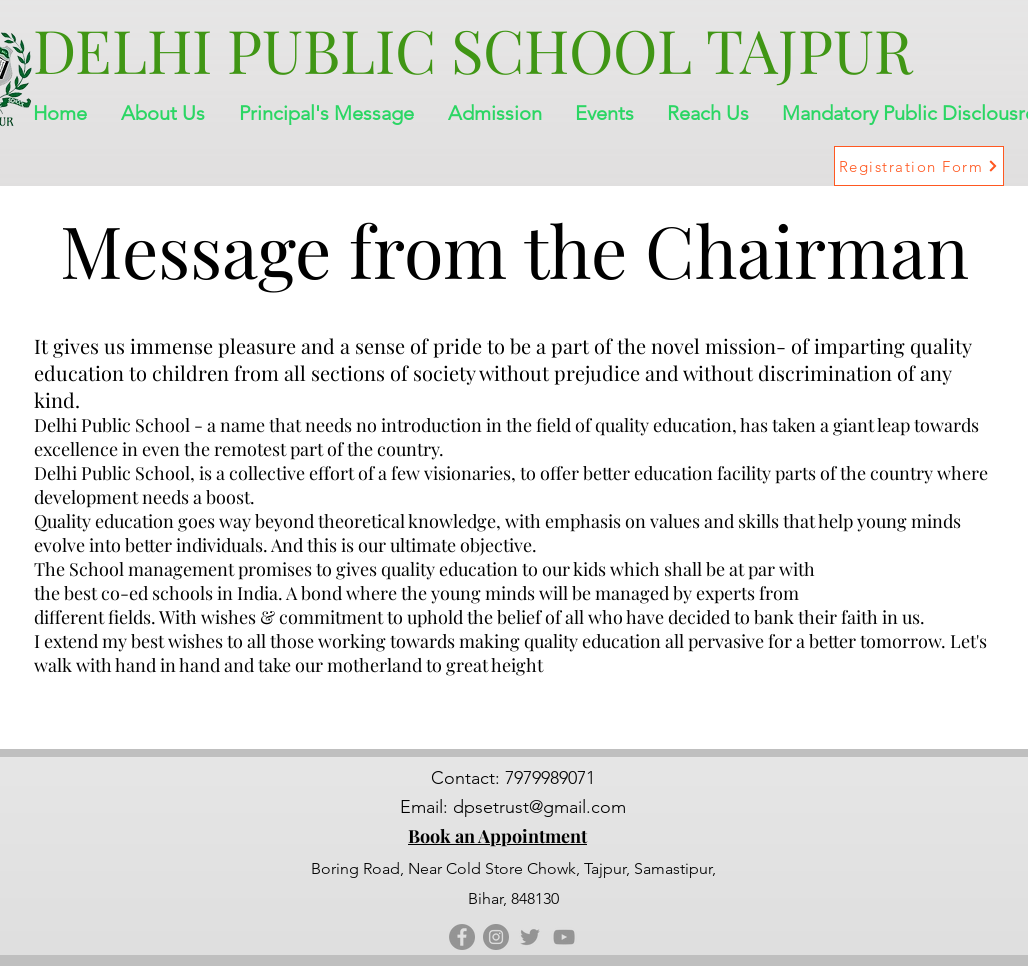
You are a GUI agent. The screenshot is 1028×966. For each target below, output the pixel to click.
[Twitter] (530, 937)
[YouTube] (564, 937)
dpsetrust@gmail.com (539, 807)
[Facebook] (462, 937)
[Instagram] (496, 937)
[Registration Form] (919, 166)
